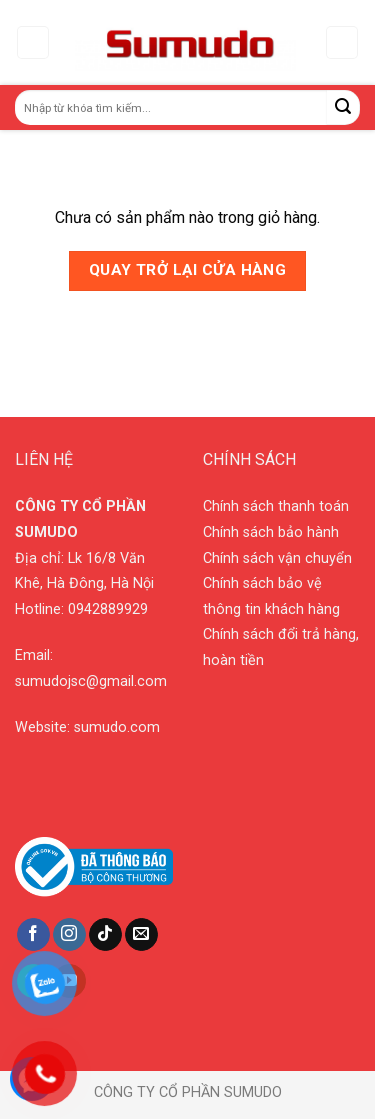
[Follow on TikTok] (105, 935)
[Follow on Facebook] (33, 935)
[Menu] (33, 42)
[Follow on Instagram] (69, 935)
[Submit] (343, 107)
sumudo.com (117, 727)
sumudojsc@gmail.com (91, 681)
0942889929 (108, 609)
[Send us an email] (141, 935)
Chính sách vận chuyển (277, 558)
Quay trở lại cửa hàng (188, 270)
